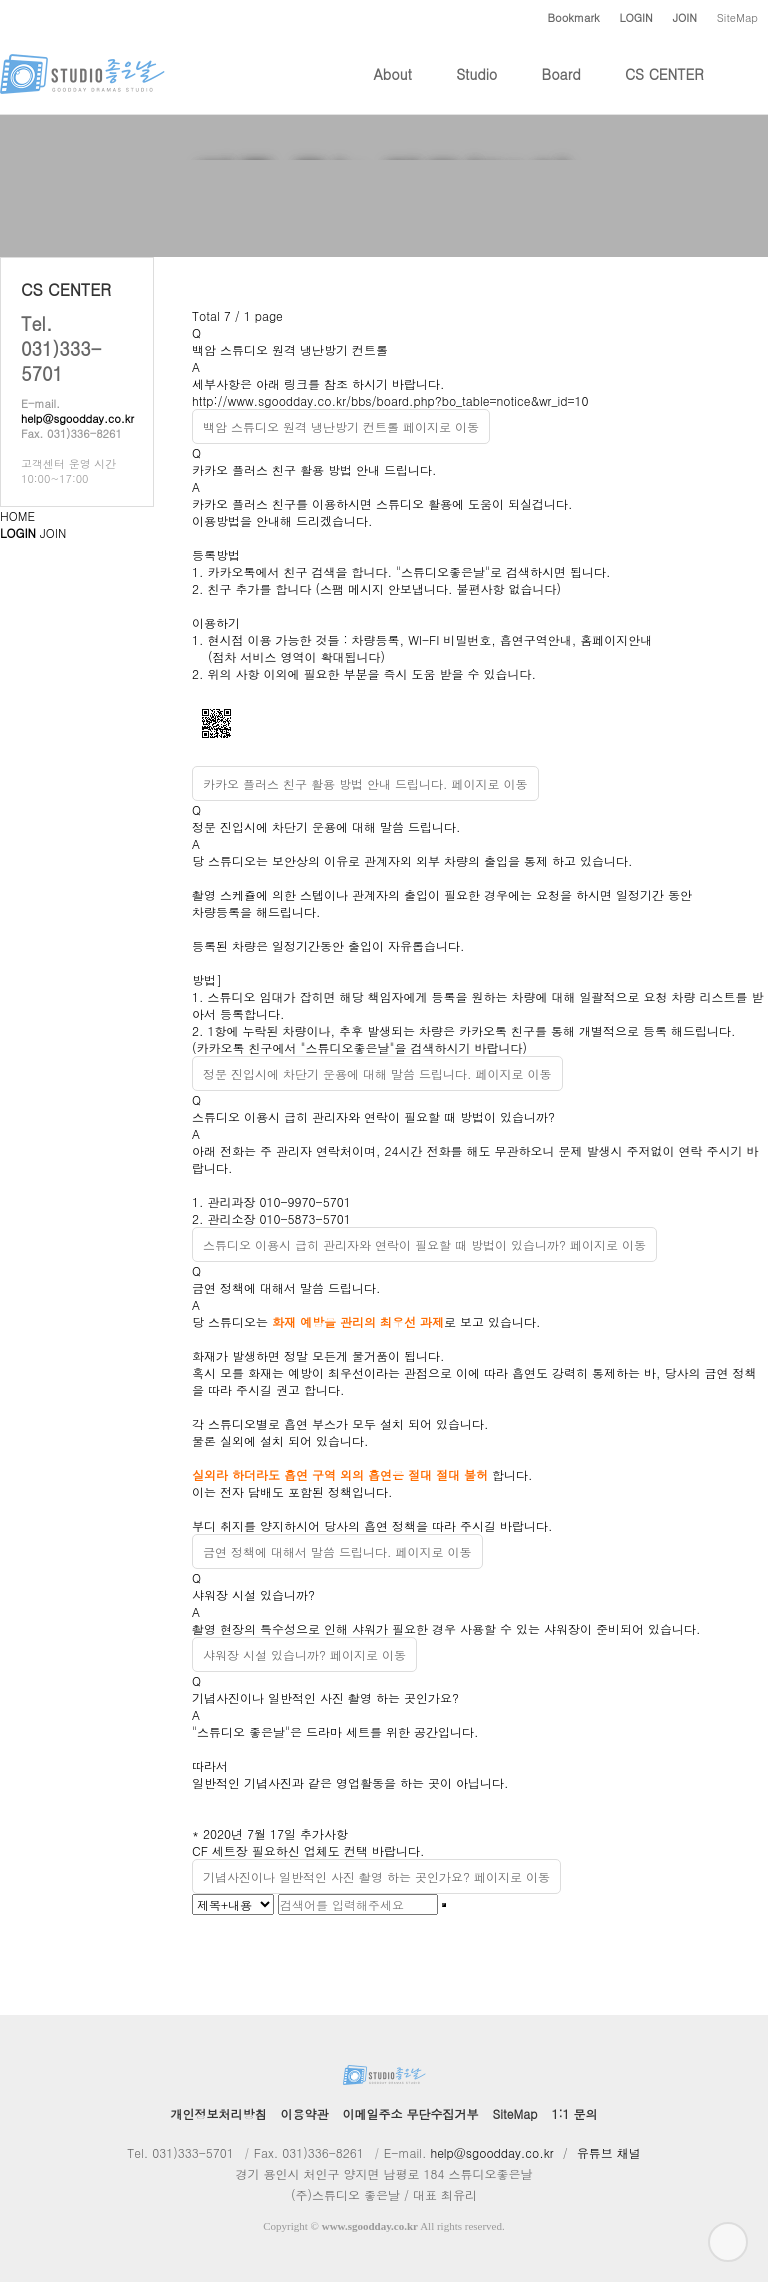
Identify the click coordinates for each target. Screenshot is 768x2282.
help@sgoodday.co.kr (77, 418)
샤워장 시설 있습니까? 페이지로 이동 (304, 1654)
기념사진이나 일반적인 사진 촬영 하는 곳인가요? (325, 1697)
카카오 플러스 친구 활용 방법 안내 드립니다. (314, 469)
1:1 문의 (574, 2113)
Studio (476, 89)
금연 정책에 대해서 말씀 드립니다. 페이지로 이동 (337, 1551)
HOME (17, 515)
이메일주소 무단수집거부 (411, 2113)
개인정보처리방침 (219, 2113)
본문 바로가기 (0, 0)
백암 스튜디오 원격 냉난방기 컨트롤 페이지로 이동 (341, 426)
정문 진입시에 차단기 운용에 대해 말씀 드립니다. (326, 826)
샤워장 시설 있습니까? (253, 1594)
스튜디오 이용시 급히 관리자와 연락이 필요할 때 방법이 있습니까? (373, 1116)
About (393, 89)
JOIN (53, 532)
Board (561, 89)
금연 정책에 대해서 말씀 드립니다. (286, 1287)
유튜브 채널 (609, 2152)
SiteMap (737, 17)
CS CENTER (664, 89)
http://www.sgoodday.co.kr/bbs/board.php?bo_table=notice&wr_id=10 (390, 400)
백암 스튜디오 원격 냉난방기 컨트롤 (290, 349)
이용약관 (305, 2113)
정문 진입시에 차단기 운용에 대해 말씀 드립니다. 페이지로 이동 (377, 1073)
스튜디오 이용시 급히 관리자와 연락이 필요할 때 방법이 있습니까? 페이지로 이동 (424, 1244)
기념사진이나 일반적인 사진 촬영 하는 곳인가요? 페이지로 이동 (376, 1876)
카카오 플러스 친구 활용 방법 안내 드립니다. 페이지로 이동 (365, 783)
